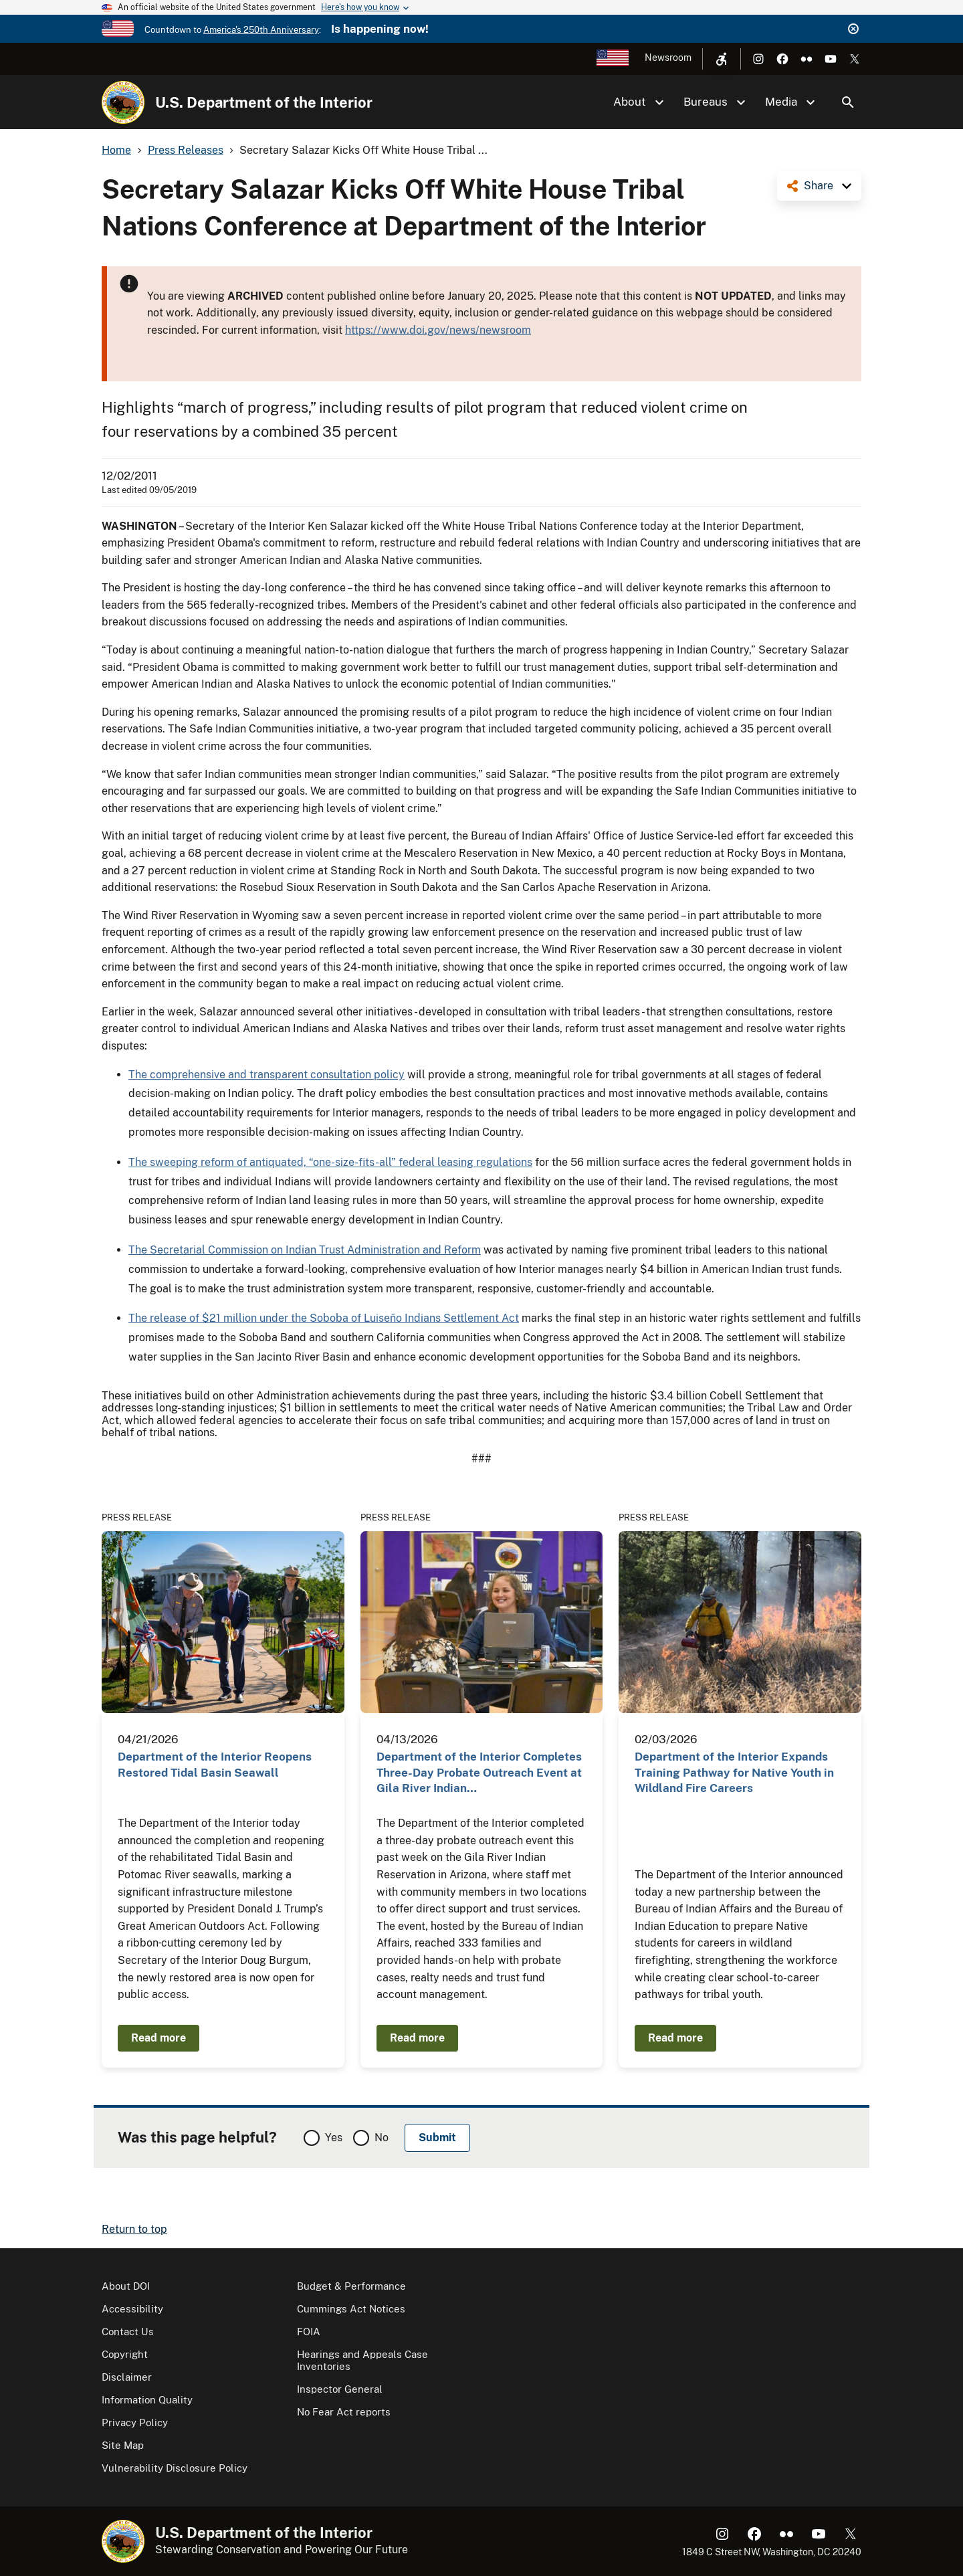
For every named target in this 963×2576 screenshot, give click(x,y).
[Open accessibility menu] (721, 59)
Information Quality (147, 2399)
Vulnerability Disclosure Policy (174, 2468)
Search (848, 102)
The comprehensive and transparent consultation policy (266, 1074)
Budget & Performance (351, 2286)
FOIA (308, 2331)
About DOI (126, 2286)
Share (818, 185)
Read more (158, 2038)
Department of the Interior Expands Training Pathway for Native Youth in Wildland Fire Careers (734, 1772)
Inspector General (340, 2389)
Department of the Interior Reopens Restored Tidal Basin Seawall (215, 1764)
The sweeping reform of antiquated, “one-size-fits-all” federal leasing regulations (330, 1162)
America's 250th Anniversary (261, 30)
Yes (333, 2137)
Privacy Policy (135, 2422)
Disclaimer (127, 2377)
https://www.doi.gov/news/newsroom (438, 330)
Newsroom (668, 57)
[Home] (123, 102)
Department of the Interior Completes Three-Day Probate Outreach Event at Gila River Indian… (479, 1772)
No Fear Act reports (344, 2411)
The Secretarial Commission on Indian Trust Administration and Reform (304, 1250)
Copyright (125, 2354)
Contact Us (128, 2331)
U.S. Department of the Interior (263, 102)
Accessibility (132, 2308)
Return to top (134, 2229)
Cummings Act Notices (351, 2308)
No (381, 2137)
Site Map (123, 2445)
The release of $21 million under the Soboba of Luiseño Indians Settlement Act (323, 1318)
